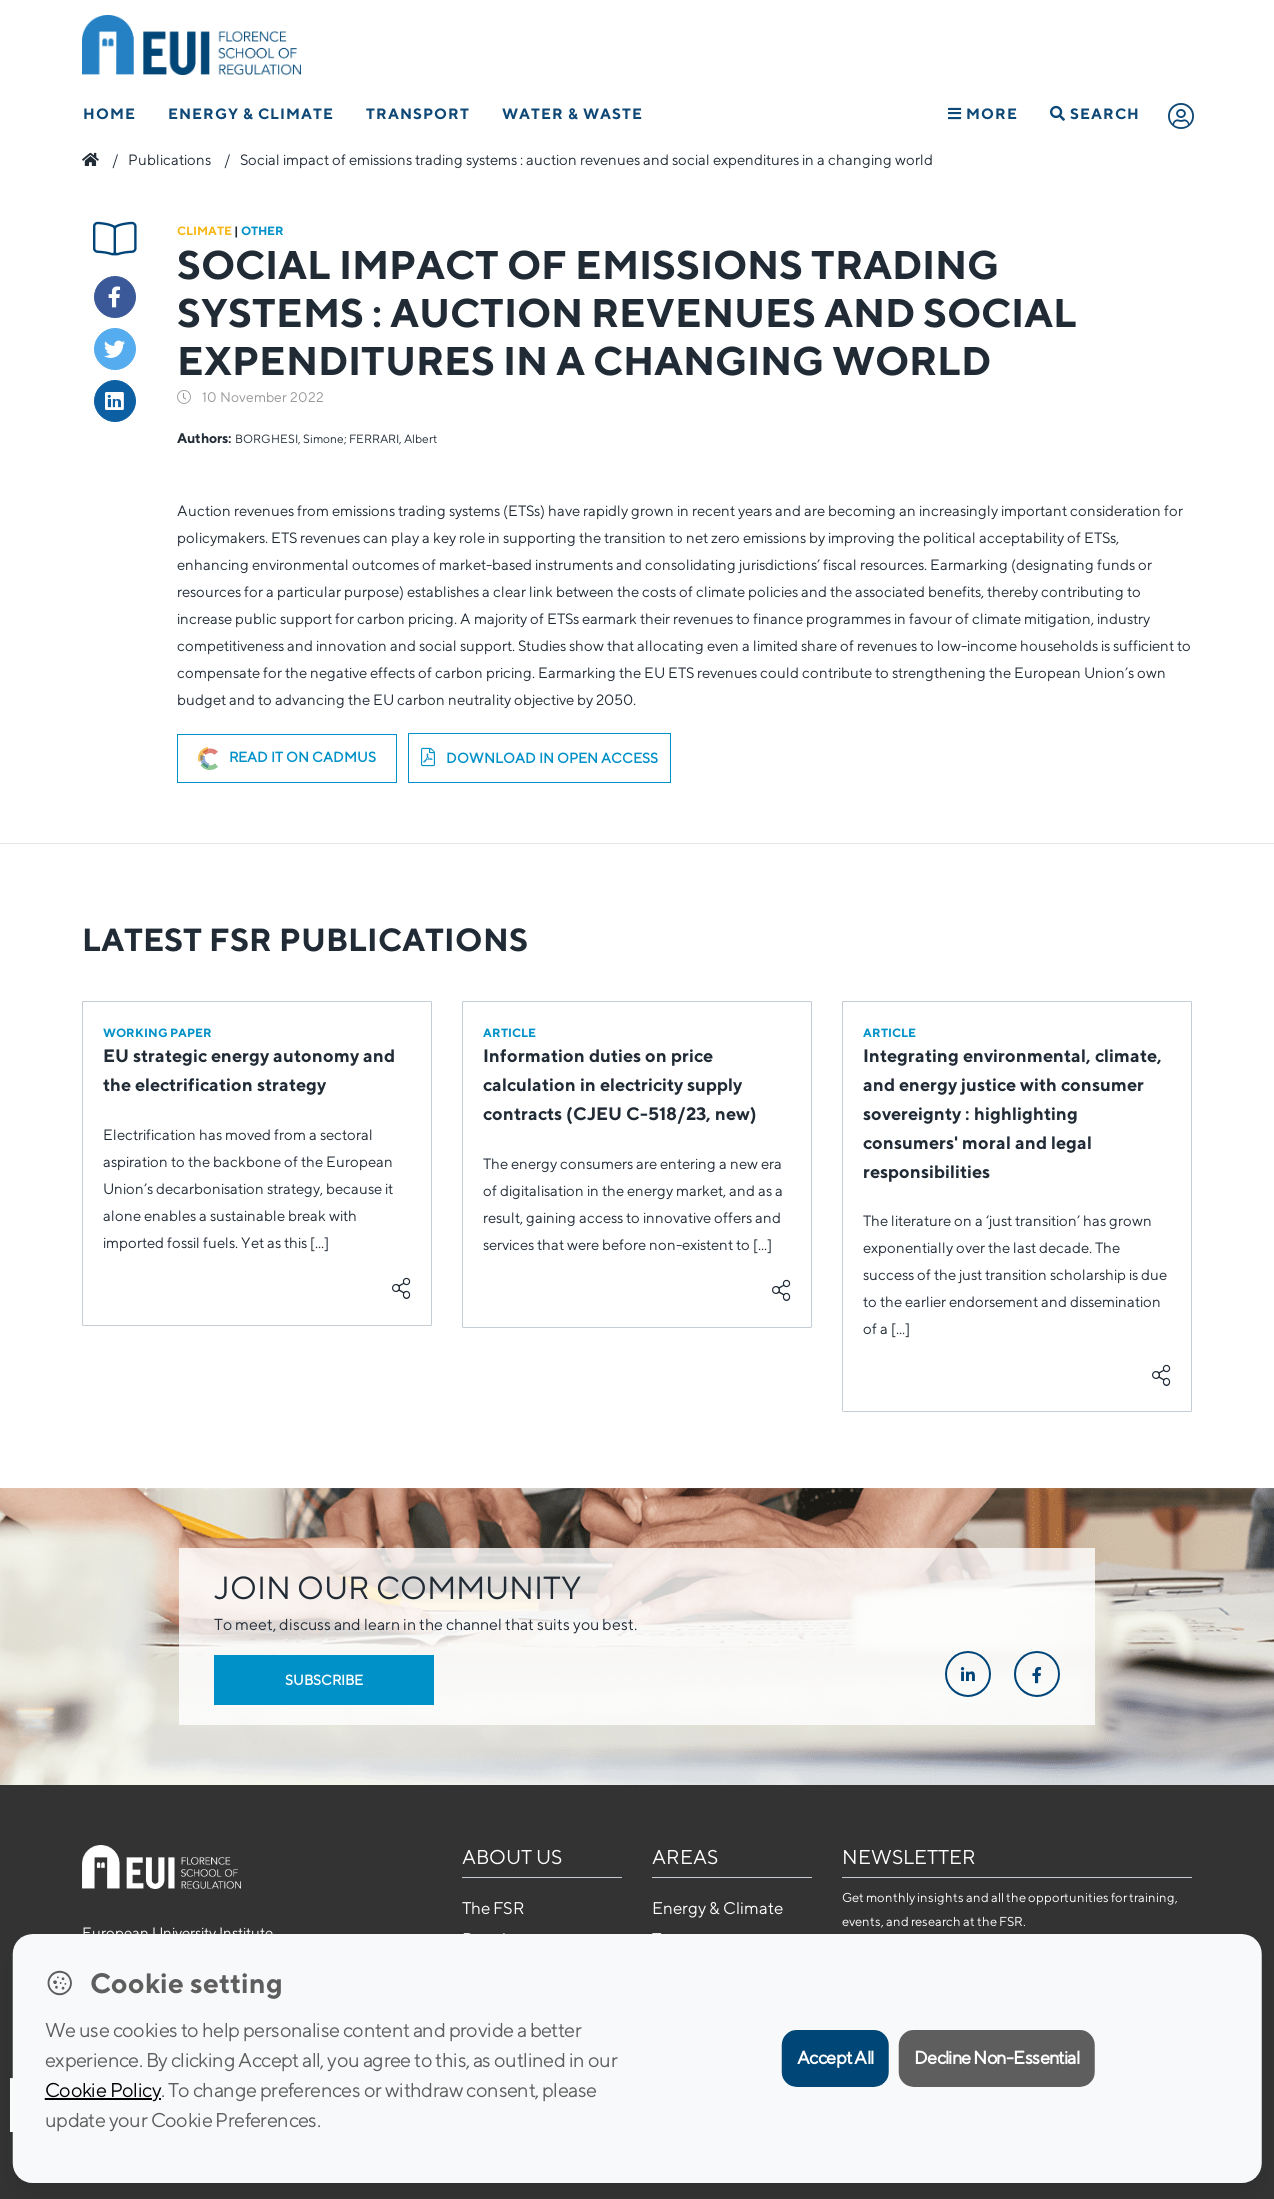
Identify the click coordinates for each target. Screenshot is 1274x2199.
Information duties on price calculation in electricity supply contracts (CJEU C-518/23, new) (620, 1084)
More (983, 113)
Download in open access (539, 758)
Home (109, 113)
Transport (418, 113)
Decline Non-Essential (997, 2057)
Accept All (835, 2057)
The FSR (493, 1908)
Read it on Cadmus (287, 759)
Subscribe (324, 1680)
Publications (169, 159)
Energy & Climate (251, 113)
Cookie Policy (103, 2089)
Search (1095, 113)
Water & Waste (572, 113)
